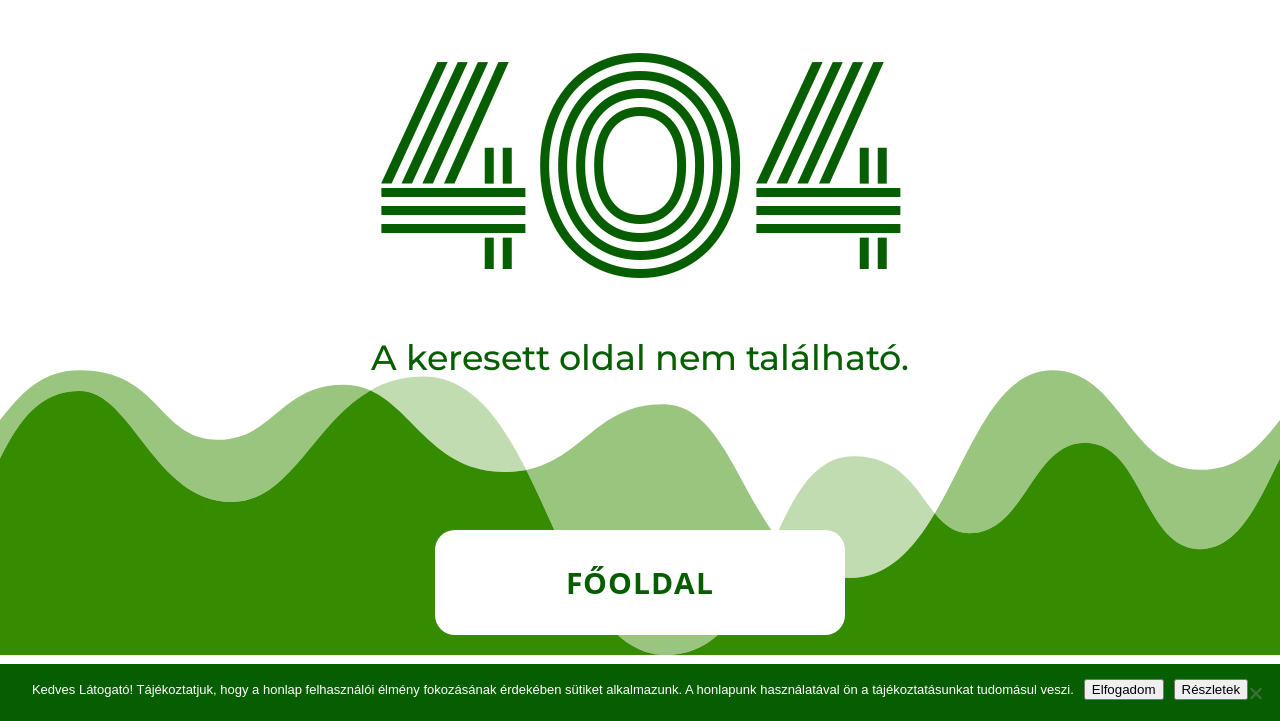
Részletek (1211, 689)
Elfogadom (1124, 689)
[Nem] (1255, 693)
